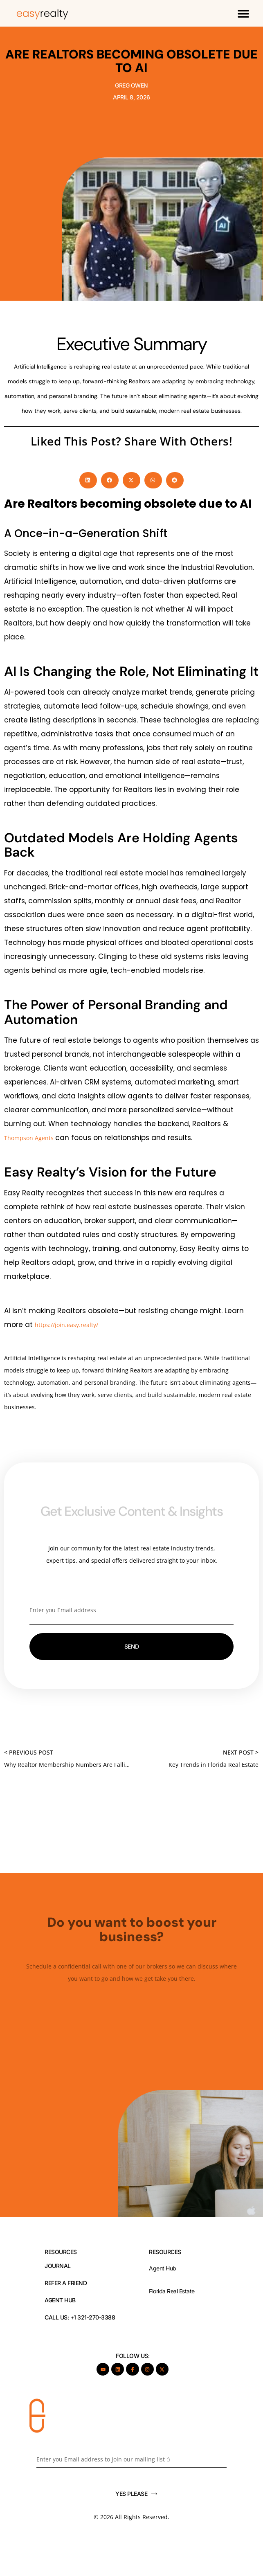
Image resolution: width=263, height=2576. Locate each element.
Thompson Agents (29, 1138)
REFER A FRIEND (66, 2283)
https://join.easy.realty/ (66, 1325)
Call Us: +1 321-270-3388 (80, 2317)
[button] (243, 13)
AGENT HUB (60, 2300)
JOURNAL (58, 2266)
